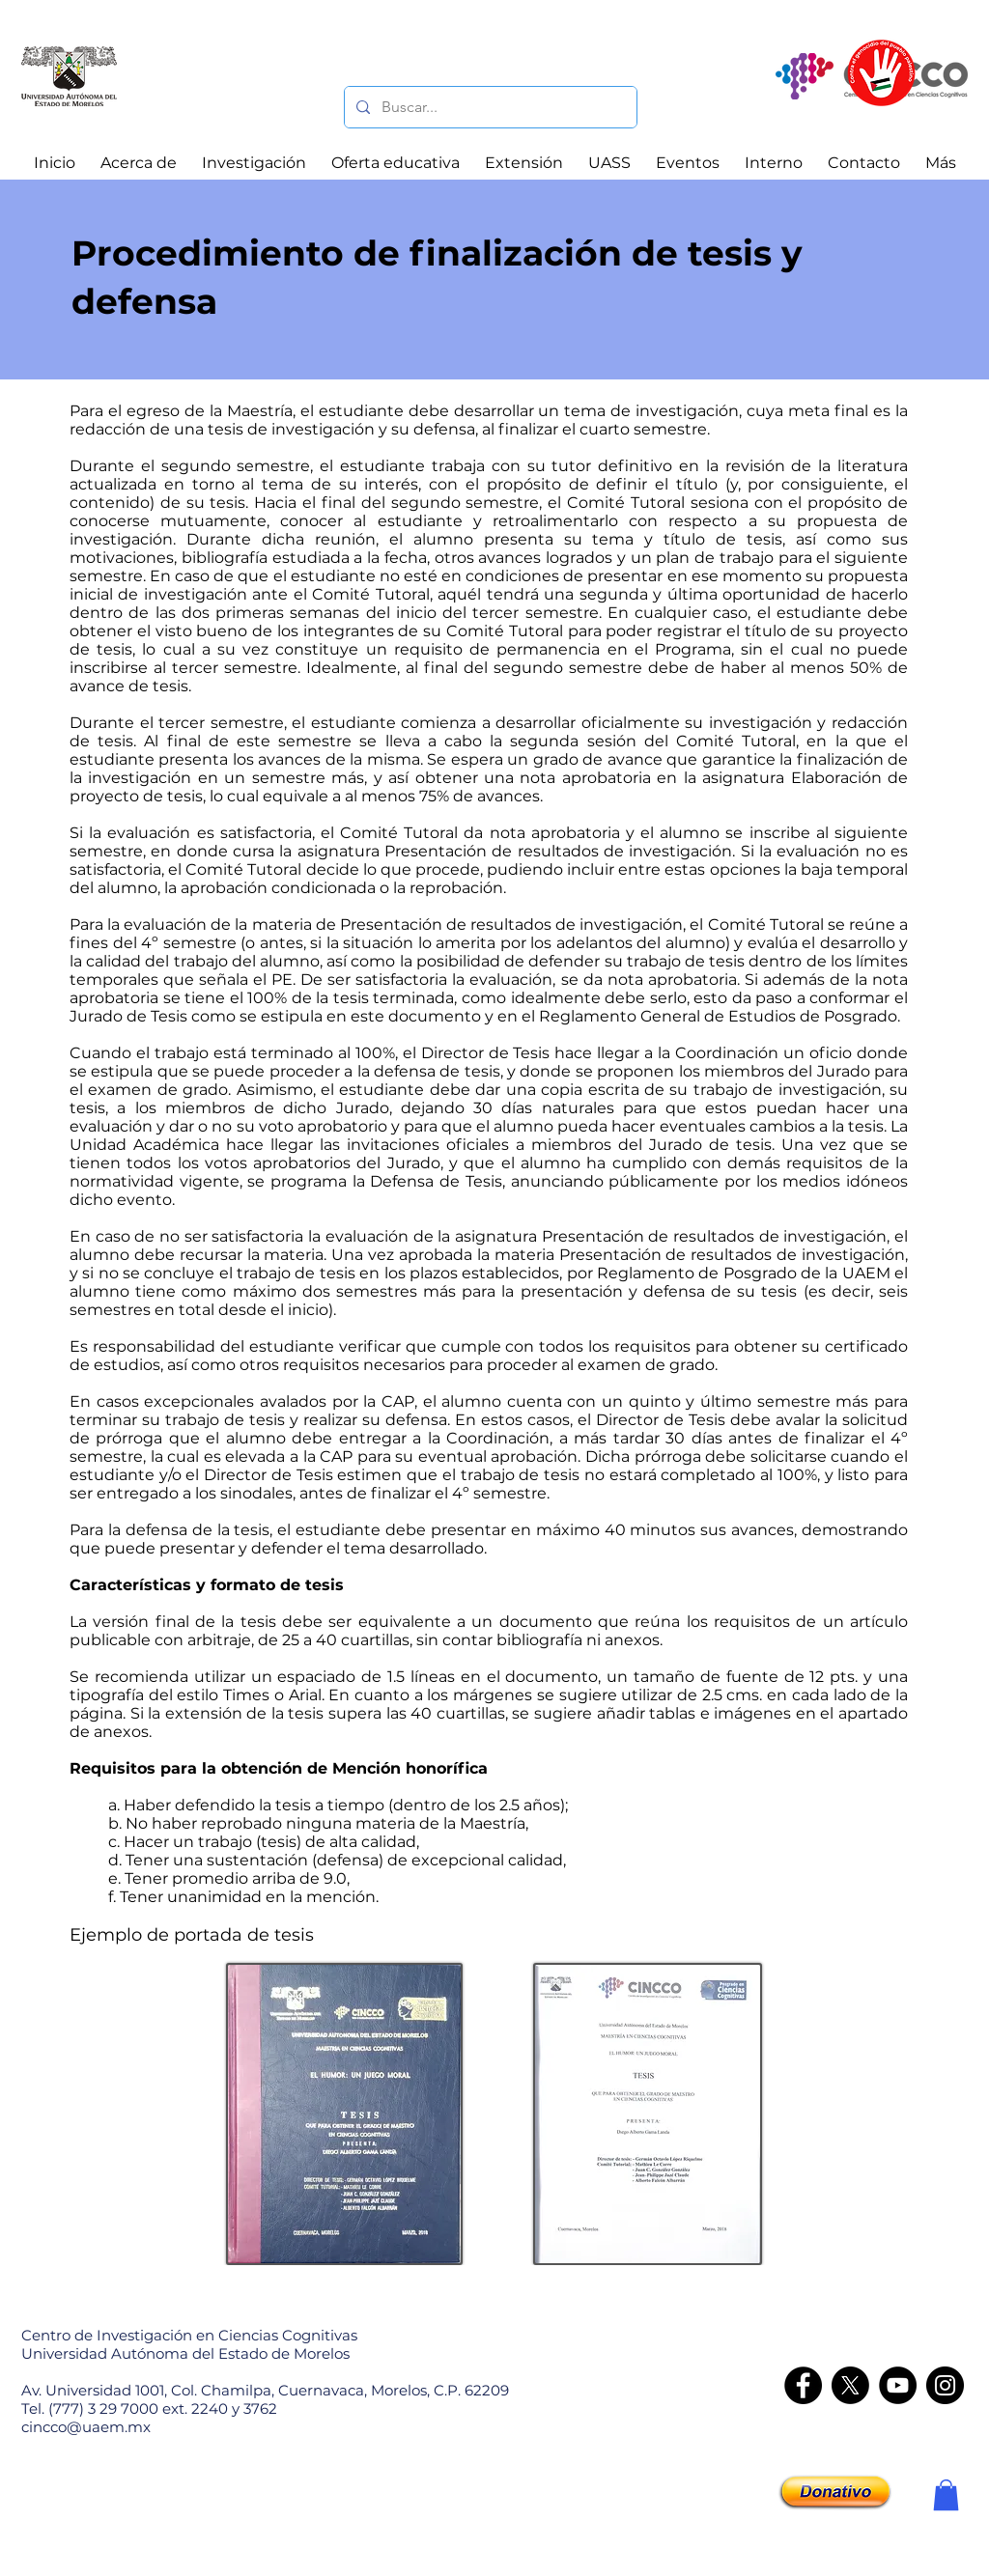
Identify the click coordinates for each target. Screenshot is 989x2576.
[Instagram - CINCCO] (945, 2385)
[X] (850, 2385)
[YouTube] (898, 2385)
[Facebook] (803, 2385)
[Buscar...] (488, 107)
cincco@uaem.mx (86, 2427)
